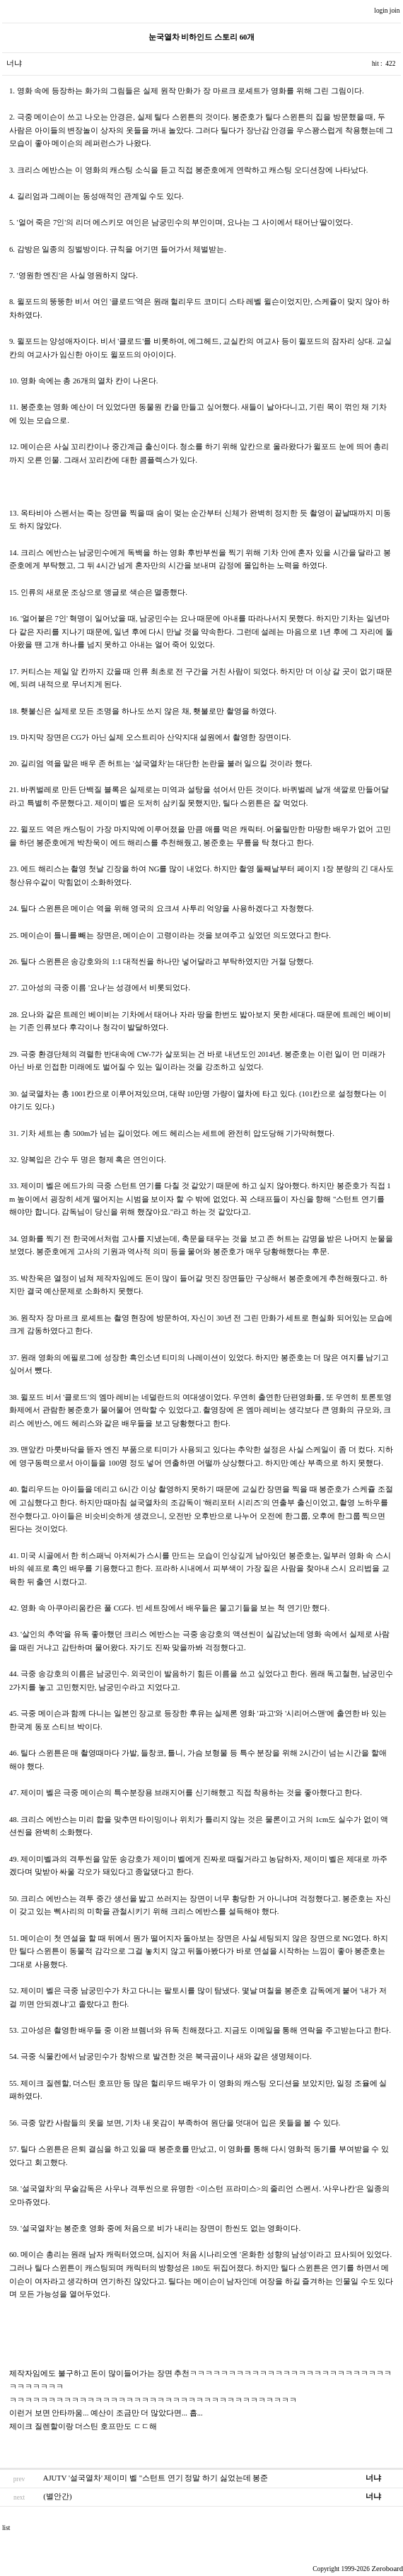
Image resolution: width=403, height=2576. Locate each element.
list (6, 2527)
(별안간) (57, 2496)
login (382, 10)
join (396, 10)
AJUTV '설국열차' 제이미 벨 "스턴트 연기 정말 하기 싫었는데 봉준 (156, 2478)
